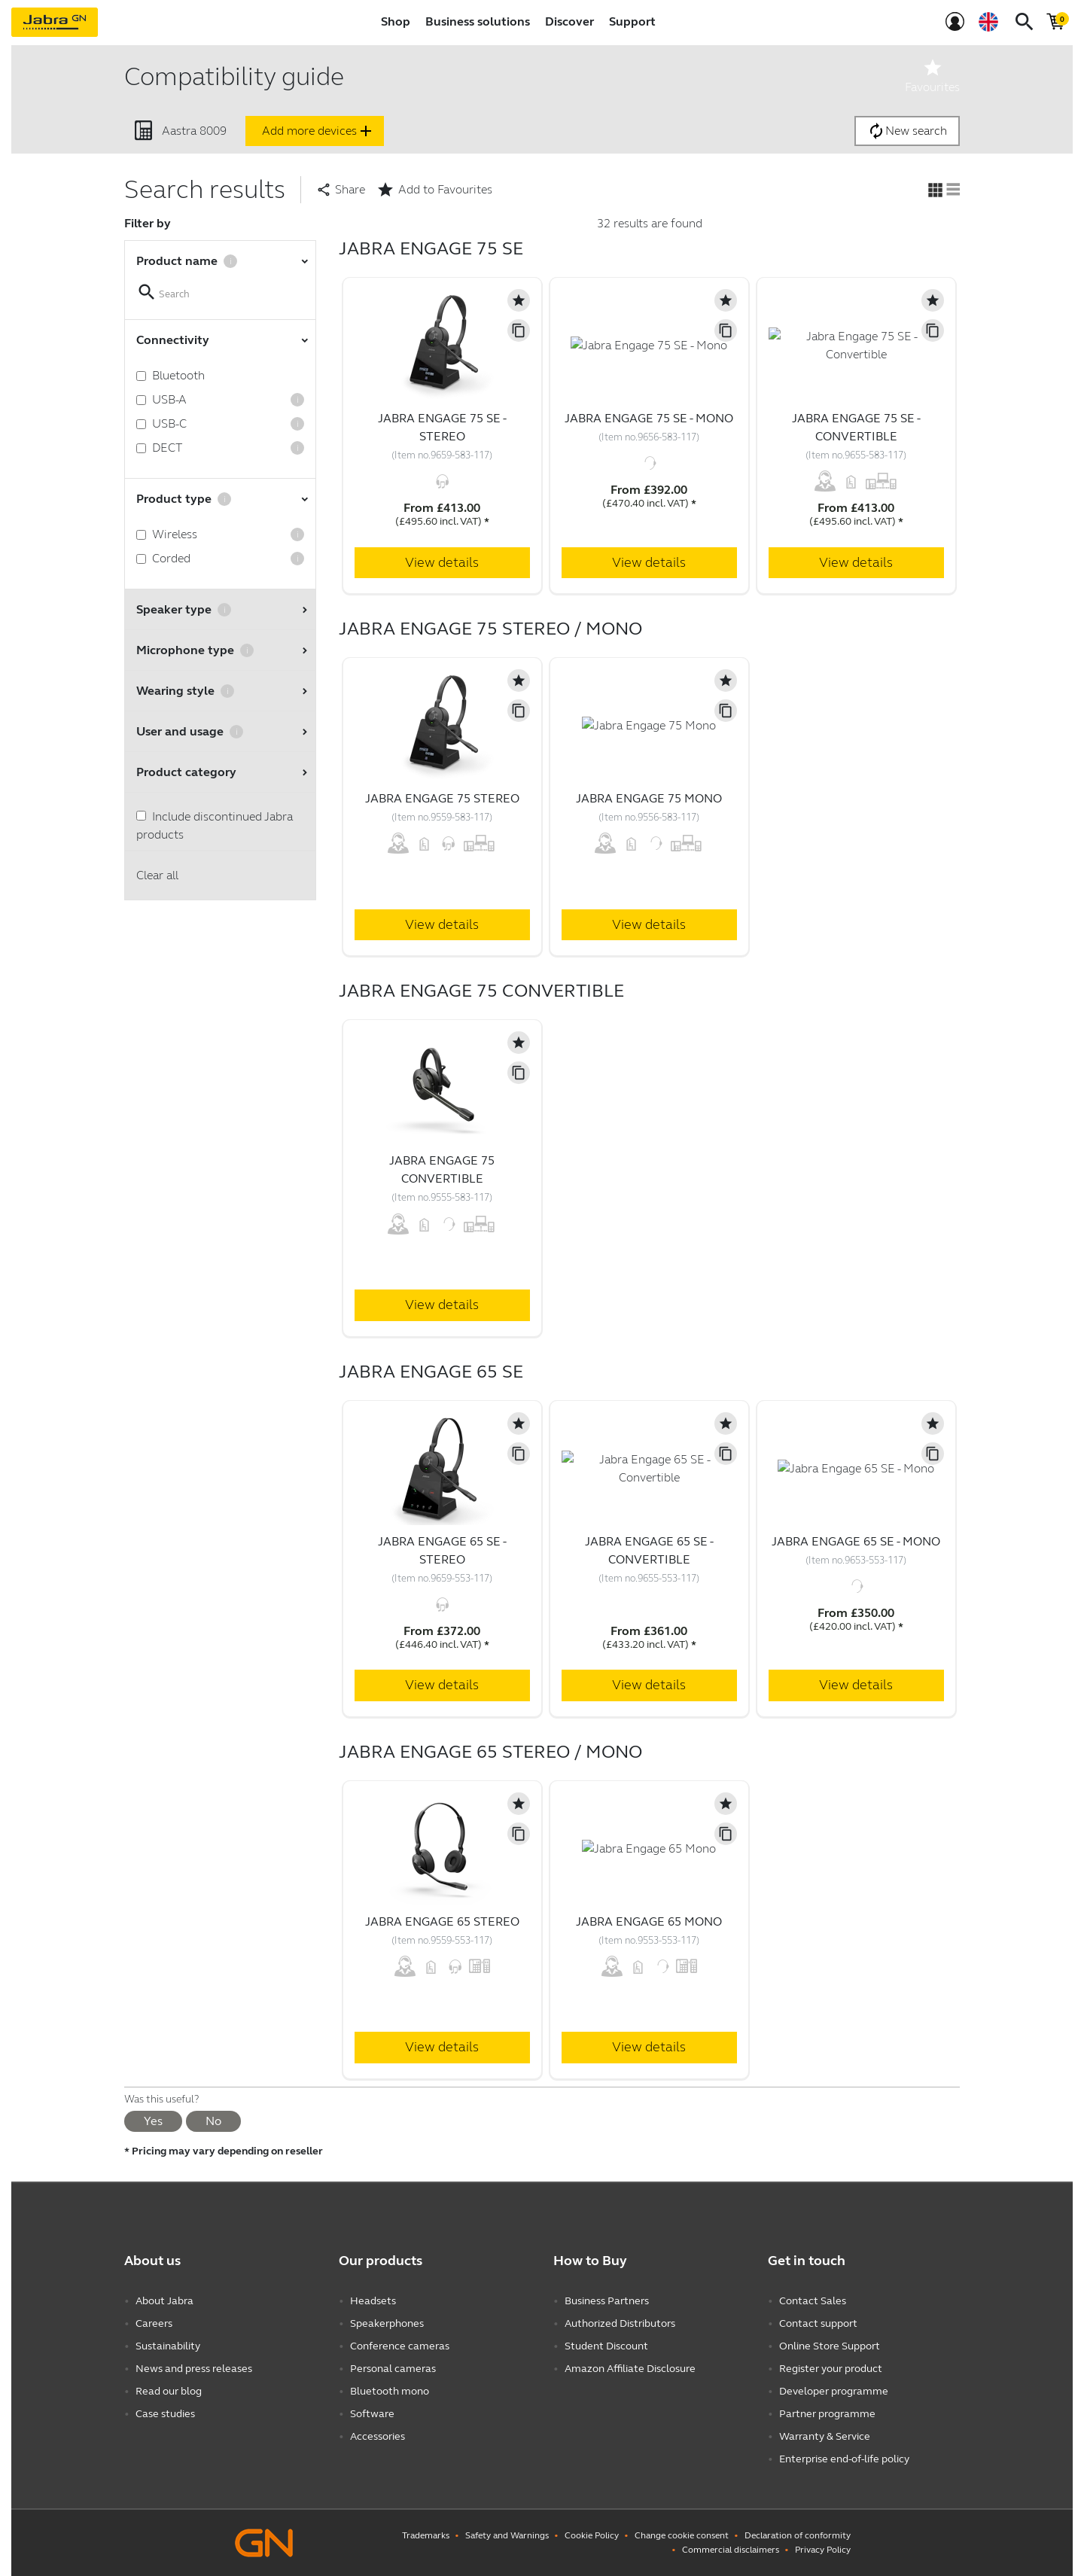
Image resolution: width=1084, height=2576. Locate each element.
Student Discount (606, 2346)
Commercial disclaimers (730, 2549)
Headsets (373, 2300)
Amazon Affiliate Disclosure (630, 2368)
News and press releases (194, 2368)
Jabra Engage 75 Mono (649, 798)
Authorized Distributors (620, 2323)
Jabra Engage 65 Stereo (442, 1921)
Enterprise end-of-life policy (844, 2459)
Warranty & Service (824, 2436)
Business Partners (607, 2300)
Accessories (377, 2436)
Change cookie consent (682, 2535)
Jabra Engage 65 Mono (649, 1921)
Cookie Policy (592, 2535)
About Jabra (164, 2300)
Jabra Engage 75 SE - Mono (649, 418)
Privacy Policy (823, 2549)
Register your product (830, 2368)
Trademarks (425, 2535)
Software (372, 2413)
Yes (153, 2121)
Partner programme (827, 2413)
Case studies (165, 2413)
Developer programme (833, 2391)
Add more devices (318, 131)
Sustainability (168, 2346)
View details (442, 562)
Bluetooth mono (389, 2391)
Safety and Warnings (507, 2535)
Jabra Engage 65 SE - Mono (856, 1541)
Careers (154, 2323)
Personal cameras (393, 2368)
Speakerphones (387, 2323)
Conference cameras (399, 2346)
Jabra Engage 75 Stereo (442, 798)
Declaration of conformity (797, 2535)
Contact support (818, 2323)
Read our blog (169, 2391)
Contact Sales (812, 2300)
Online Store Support (829, 2346)
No (213, 2121)
